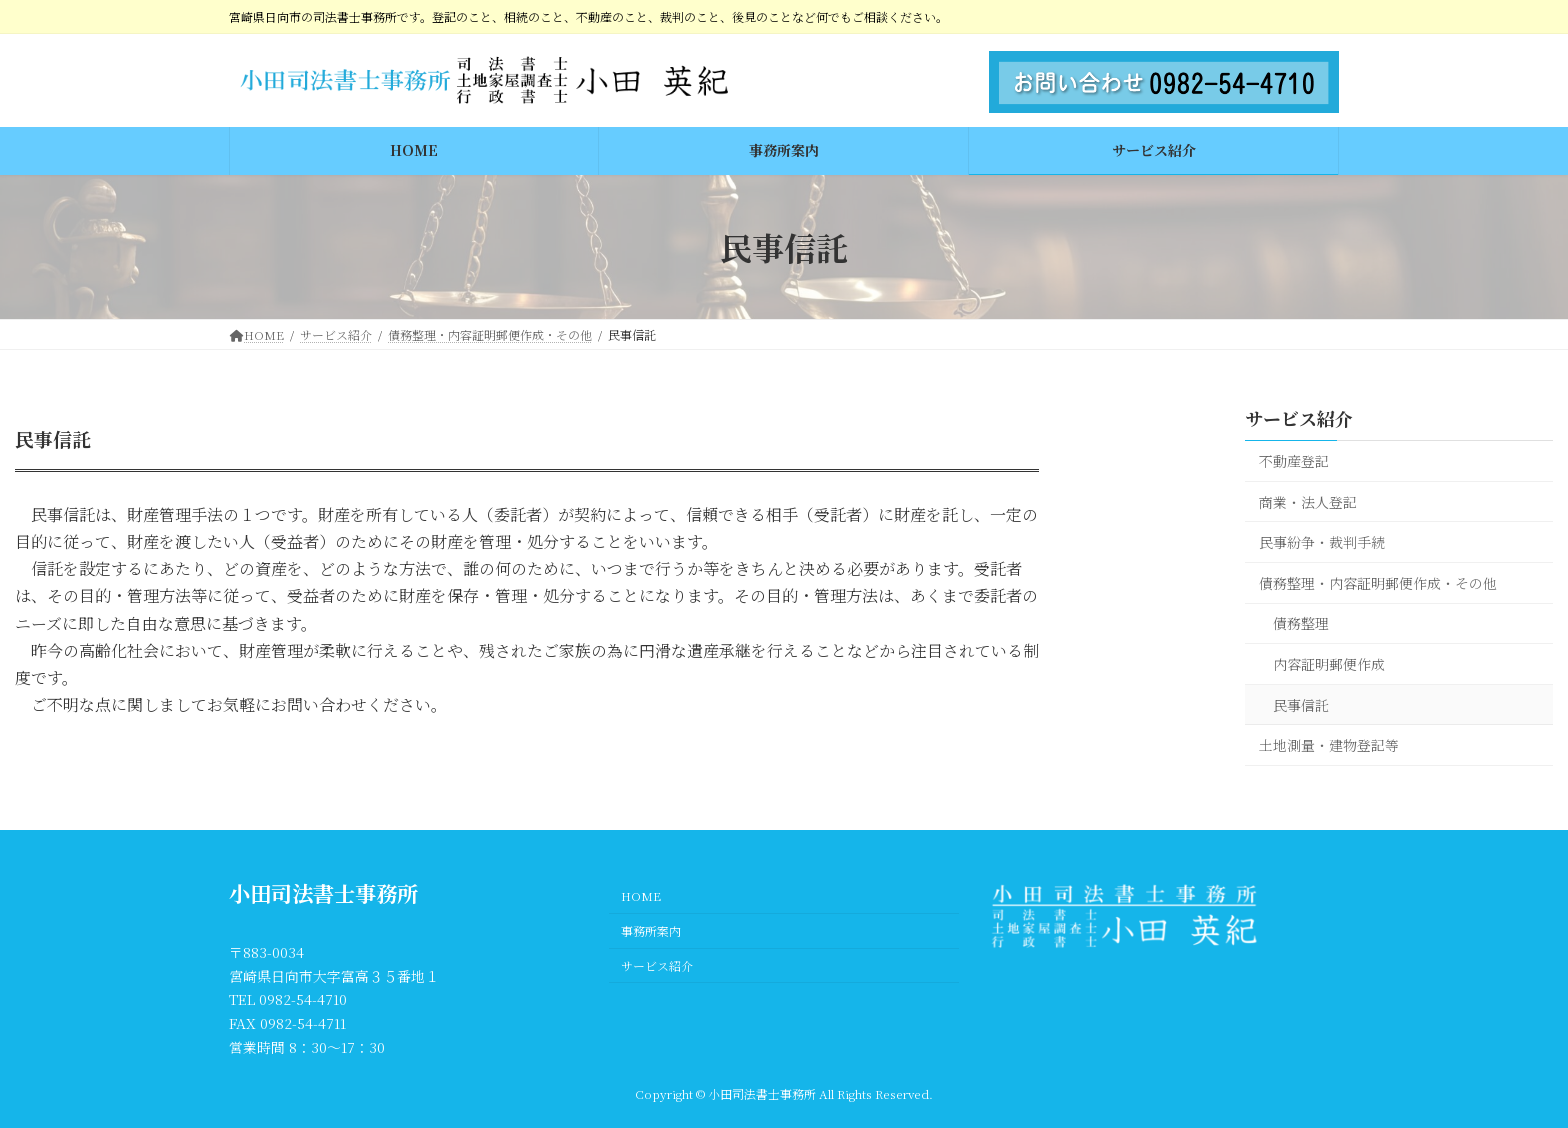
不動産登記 (1294, 461)
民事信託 (1301, 705)
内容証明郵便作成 (1329, 664)
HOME (641, 895)
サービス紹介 (1299, 418)
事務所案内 (651, 930)
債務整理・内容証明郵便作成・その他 (1378, 583)
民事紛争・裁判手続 (1322, 542)
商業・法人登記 (1308, 502)
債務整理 (1301, 623)
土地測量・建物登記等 (1329, 745)
